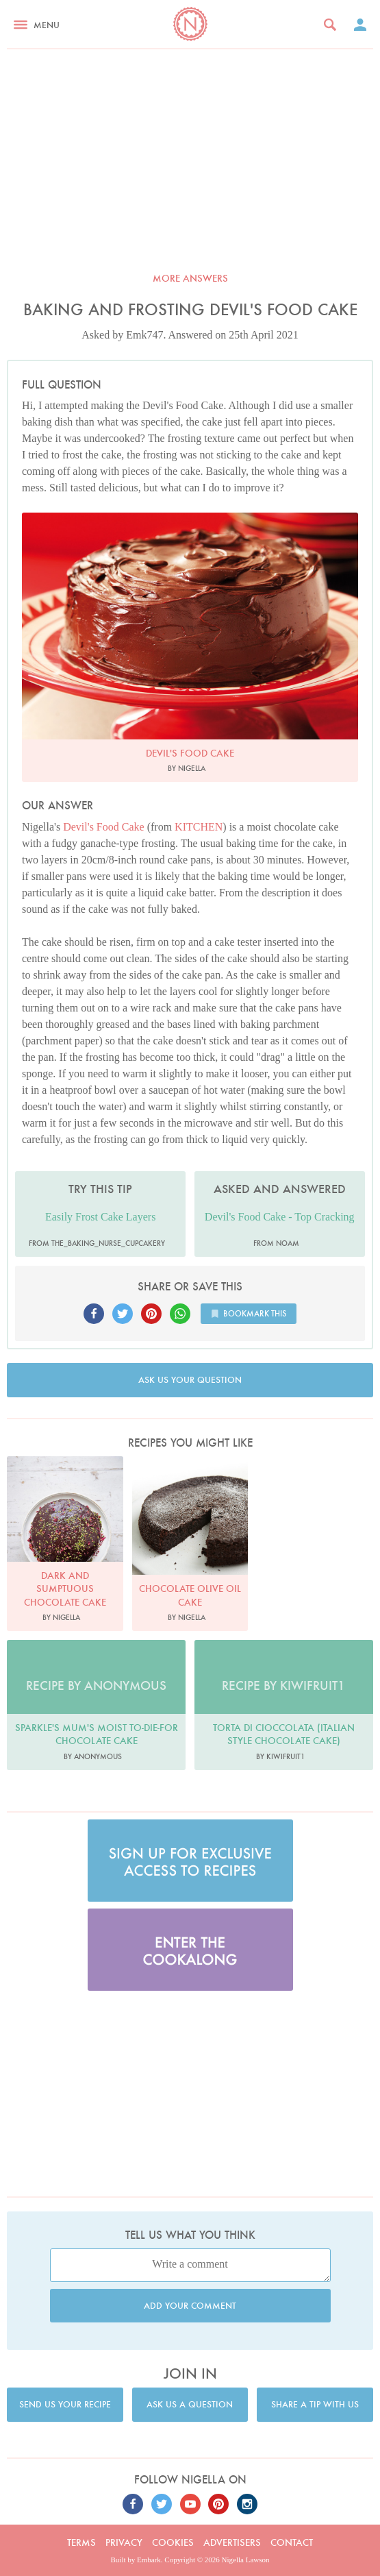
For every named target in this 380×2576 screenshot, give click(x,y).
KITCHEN (199, 827)
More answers (190, 278)
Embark (149, 2559)
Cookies (173, 2542)
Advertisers (232, 2542)
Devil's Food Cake (103, 827)
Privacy (123, 2542)
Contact (291, 2542)
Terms (81, 2542)
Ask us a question (190, 2404)
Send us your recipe (65, 2404)
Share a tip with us (315, 2404)
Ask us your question (190, 1380)
